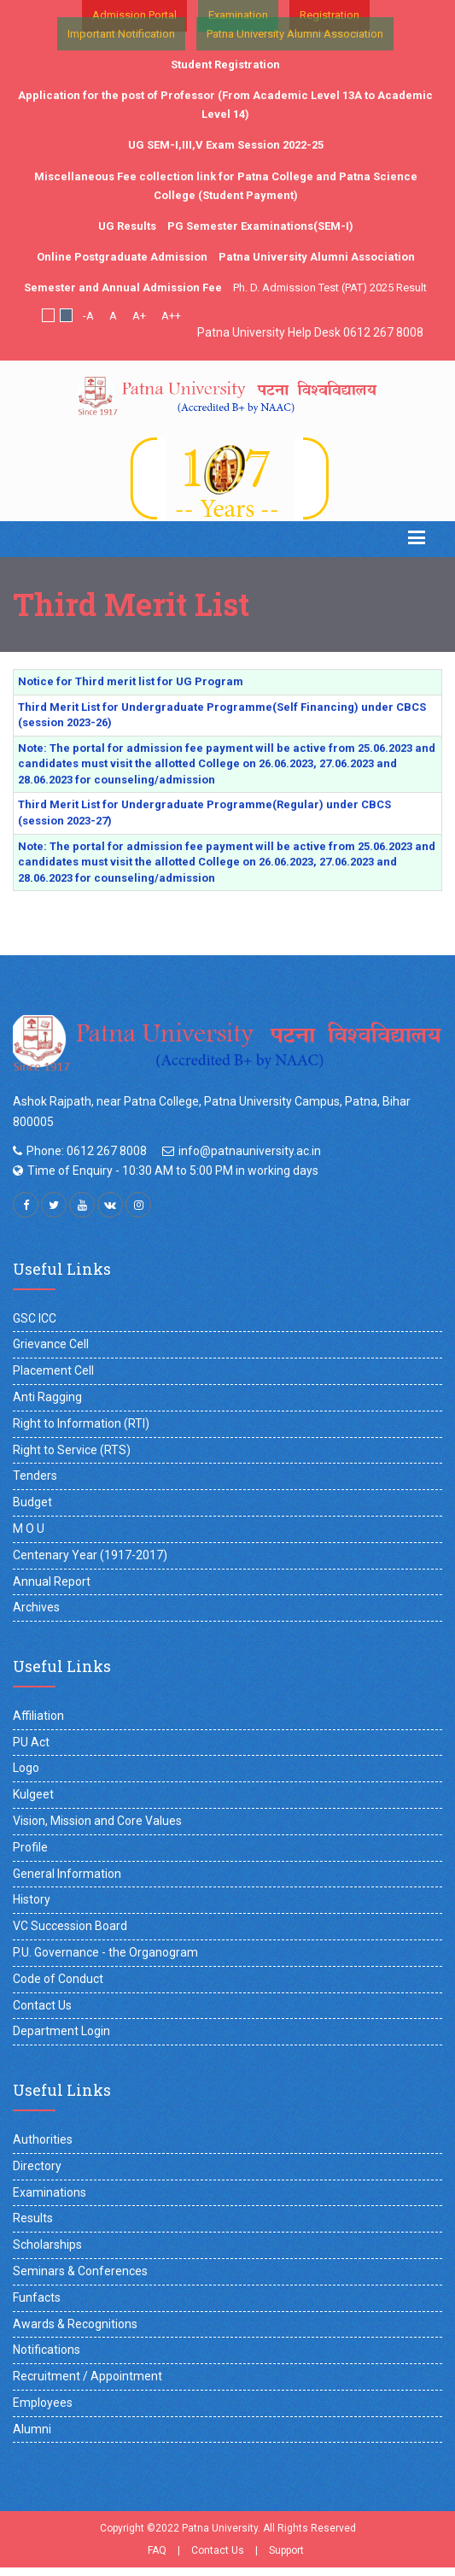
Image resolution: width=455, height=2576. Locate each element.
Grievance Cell (51, 1344)
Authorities (43, 2139)
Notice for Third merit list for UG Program (130, 681)
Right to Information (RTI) (81, 1423)
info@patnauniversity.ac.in (249, 1151)
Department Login (61, 2031)
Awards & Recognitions (75, 2324)
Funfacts (37, 2297)
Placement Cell (53, 1370)
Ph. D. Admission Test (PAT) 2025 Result (330, 287)
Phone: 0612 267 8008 (86, 1151)
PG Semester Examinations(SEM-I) (260, 226)
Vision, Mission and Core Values (97, 1821)
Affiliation (38, 1715)
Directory (37, 2166)
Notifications (46, 2349)
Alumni (32, 2429)
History (31, 1899)
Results (33, 2218)
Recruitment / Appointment (87, 2376)
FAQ (157, 2550)
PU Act (31, 1742)
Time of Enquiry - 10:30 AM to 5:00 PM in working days (172, 1170)
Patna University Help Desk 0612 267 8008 (310, 332)
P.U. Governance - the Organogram (105, 1952)
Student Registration (225, 64)
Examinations (49, 2192)
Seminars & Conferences (80, 2271)
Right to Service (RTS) (72, 1450)
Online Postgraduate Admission (122, 256)
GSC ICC (34, 1318)
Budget (32, 1502)
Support (286, 2550)
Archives (36, 1607)
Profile (30, 1847)
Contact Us (42, 2005)
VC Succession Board (70, 1926)
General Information (67, 1874)
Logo (26, 1768)
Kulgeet (33, 1794)
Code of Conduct (58, 1979)
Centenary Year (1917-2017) (90, 1555)
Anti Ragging (47, 1397)
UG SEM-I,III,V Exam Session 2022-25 (226, 144)
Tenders (35, 1475)
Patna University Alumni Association (295, 33)
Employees (43, 2402)
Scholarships (47, 2244)
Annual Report (51, 1581)
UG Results (127, 226)
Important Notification (121, 33)
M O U (28, 1528)
